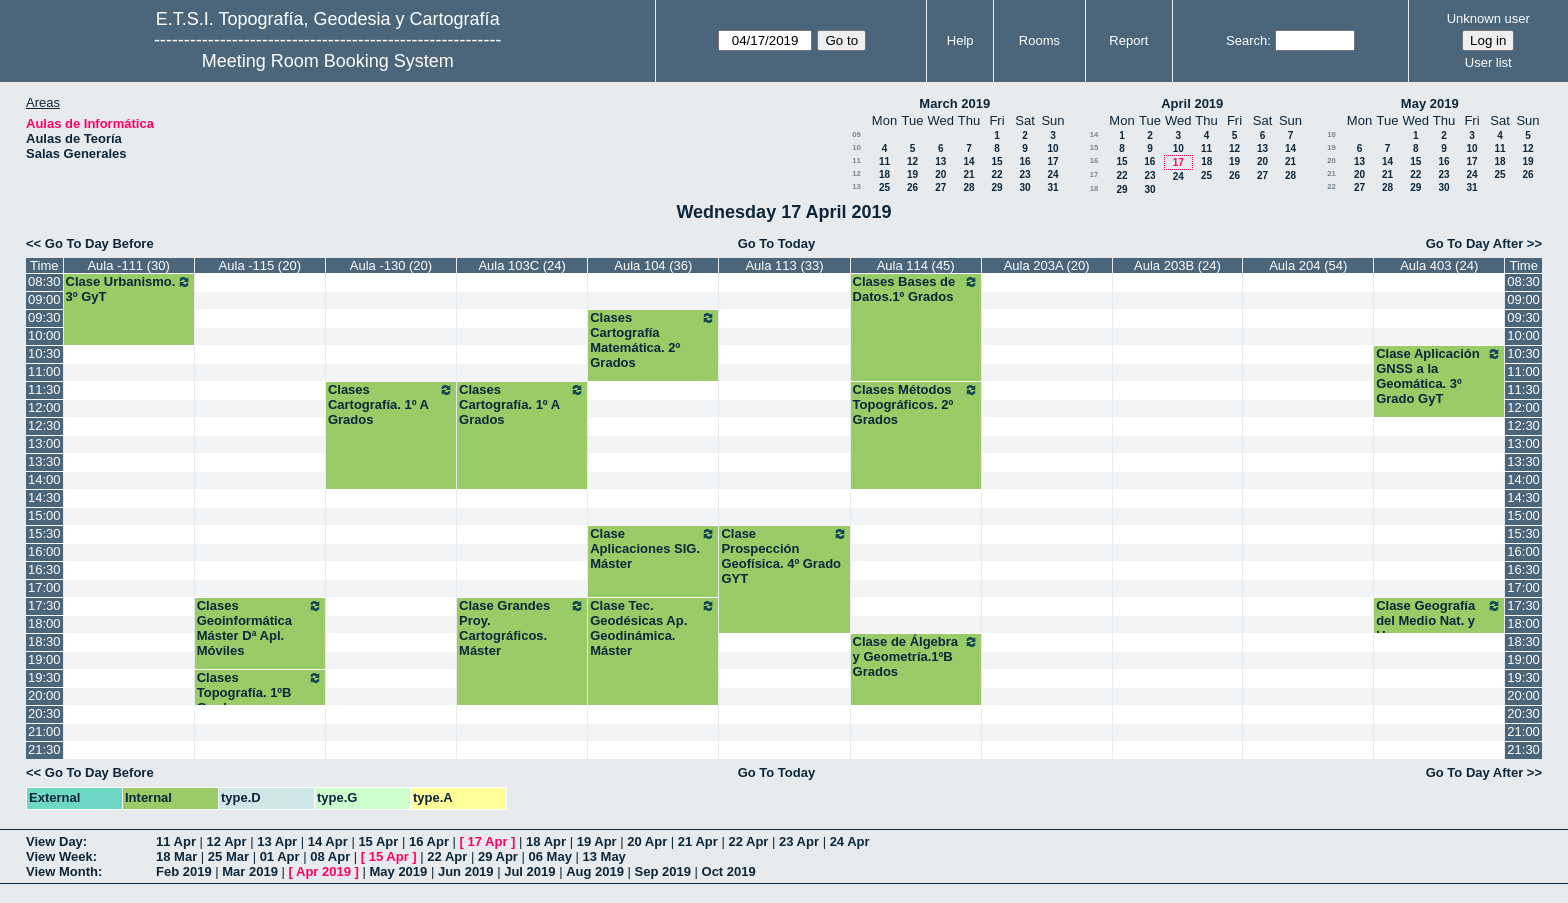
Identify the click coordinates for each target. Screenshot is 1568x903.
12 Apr (227, 841)
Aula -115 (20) (260, 265)
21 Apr (698, 841)
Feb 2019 (184, 871)
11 (856, 160)
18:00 (44, 623)
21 (968, 174)
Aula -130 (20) (391, 265)
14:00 (44, 479)
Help (960, 40)
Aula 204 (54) (1308, 265)
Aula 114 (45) (916, 265)
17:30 (44, 605)
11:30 (44, 389)
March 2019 (954, 103)
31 (1052, 187)
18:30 (44, 641)
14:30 (44, 497)
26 (912, 187)
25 (884, 187)
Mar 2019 (250, 871)
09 (856, 134)
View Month (62, 871)
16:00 (44, 551)
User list (1488, 62)
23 (1024, 174)
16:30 (44, 569)
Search (1246, 40)
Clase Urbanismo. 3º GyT (129, 289)
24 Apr (850, 841)
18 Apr (546, 841)
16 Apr (429, 841)
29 (996, 187)
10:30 (44, 353)
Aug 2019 (595, 871)
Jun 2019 (466, 871)
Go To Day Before (99, 243)
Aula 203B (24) (1177, 265)
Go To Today (777, 243)
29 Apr (498, 856)
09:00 (44, 299)
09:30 (44, 317)
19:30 (44, 677)
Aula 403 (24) (1439, 265)
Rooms (1039, 40)
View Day (54, 841)
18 (884, 174)
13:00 (44, 443)
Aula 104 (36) (653, 265)
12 (912, 161)
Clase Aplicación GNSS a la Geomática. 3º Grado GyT (1439, 376)
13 (940, 161)
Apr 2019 (323, 871)
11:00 (44, 371)
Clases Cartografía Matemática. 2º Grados (653, 340)
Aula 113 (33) (784, 265)
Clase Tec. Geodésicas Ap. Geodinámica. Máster (653, 628)
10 (856, 147)
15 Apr (378, 841)
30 (1024, 187)
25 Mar (228, 856)
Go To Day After (1475, 243)
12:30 (44, 425)
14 (968, 161)
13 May (603, 856)
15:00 (44, 515)
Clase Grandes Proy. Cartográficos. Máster (522, 628)
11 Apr (176, 841)
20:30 (44, 713)
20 (940, 174)
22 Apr (748, 841)
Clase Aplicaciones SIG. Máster (653, 548)
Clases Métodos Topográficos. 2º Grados (916, 404)
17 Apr (488, 841)
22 (996, 174)
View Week (59, 856)
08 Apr (330, 856)
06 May (550, 856)
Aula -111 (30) (128, 265)
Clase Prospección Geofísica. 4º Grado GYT (784, 556)
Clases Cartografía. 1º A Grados (391, 404)
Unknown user (1488, 18)
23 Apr (799, 841)
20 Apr (647, 841)
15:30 (44, 533)
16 (1024, 161)
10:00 (44, 335)
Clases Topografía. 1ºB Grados (260, 692)
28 (968, 187)
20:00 (44, 695)
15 (996, 161)
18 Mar (176, 856)
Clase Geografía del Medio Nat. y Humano (1439, 620)
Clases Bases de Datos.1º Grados (916, 289)
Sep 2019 (663, 871)
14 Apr (328, 841)
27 (940, 187)
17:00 (44, 587)
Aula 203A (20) (1047, 265)
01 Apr (280, 856)
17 (1052, 161)
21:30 (44, 749)
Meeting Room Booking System (328, 61)
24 (1052, 174)
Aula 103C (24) (521, 265)
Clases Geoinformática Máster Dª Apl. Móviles (260, 628)
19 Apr (597, 841)
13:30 (44, 461)
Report (1128, 40)
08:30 (44, 281)
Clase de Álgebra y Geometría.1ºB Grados (916, 656)
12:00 (44, 407)
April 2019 (1192, 103)
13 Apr (277, 841)
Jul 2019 (529, 871)
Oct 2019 (729, 871)
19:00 (44, 659)
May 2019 (1430, 103)
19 (912, 174)
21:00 (44, 731)
